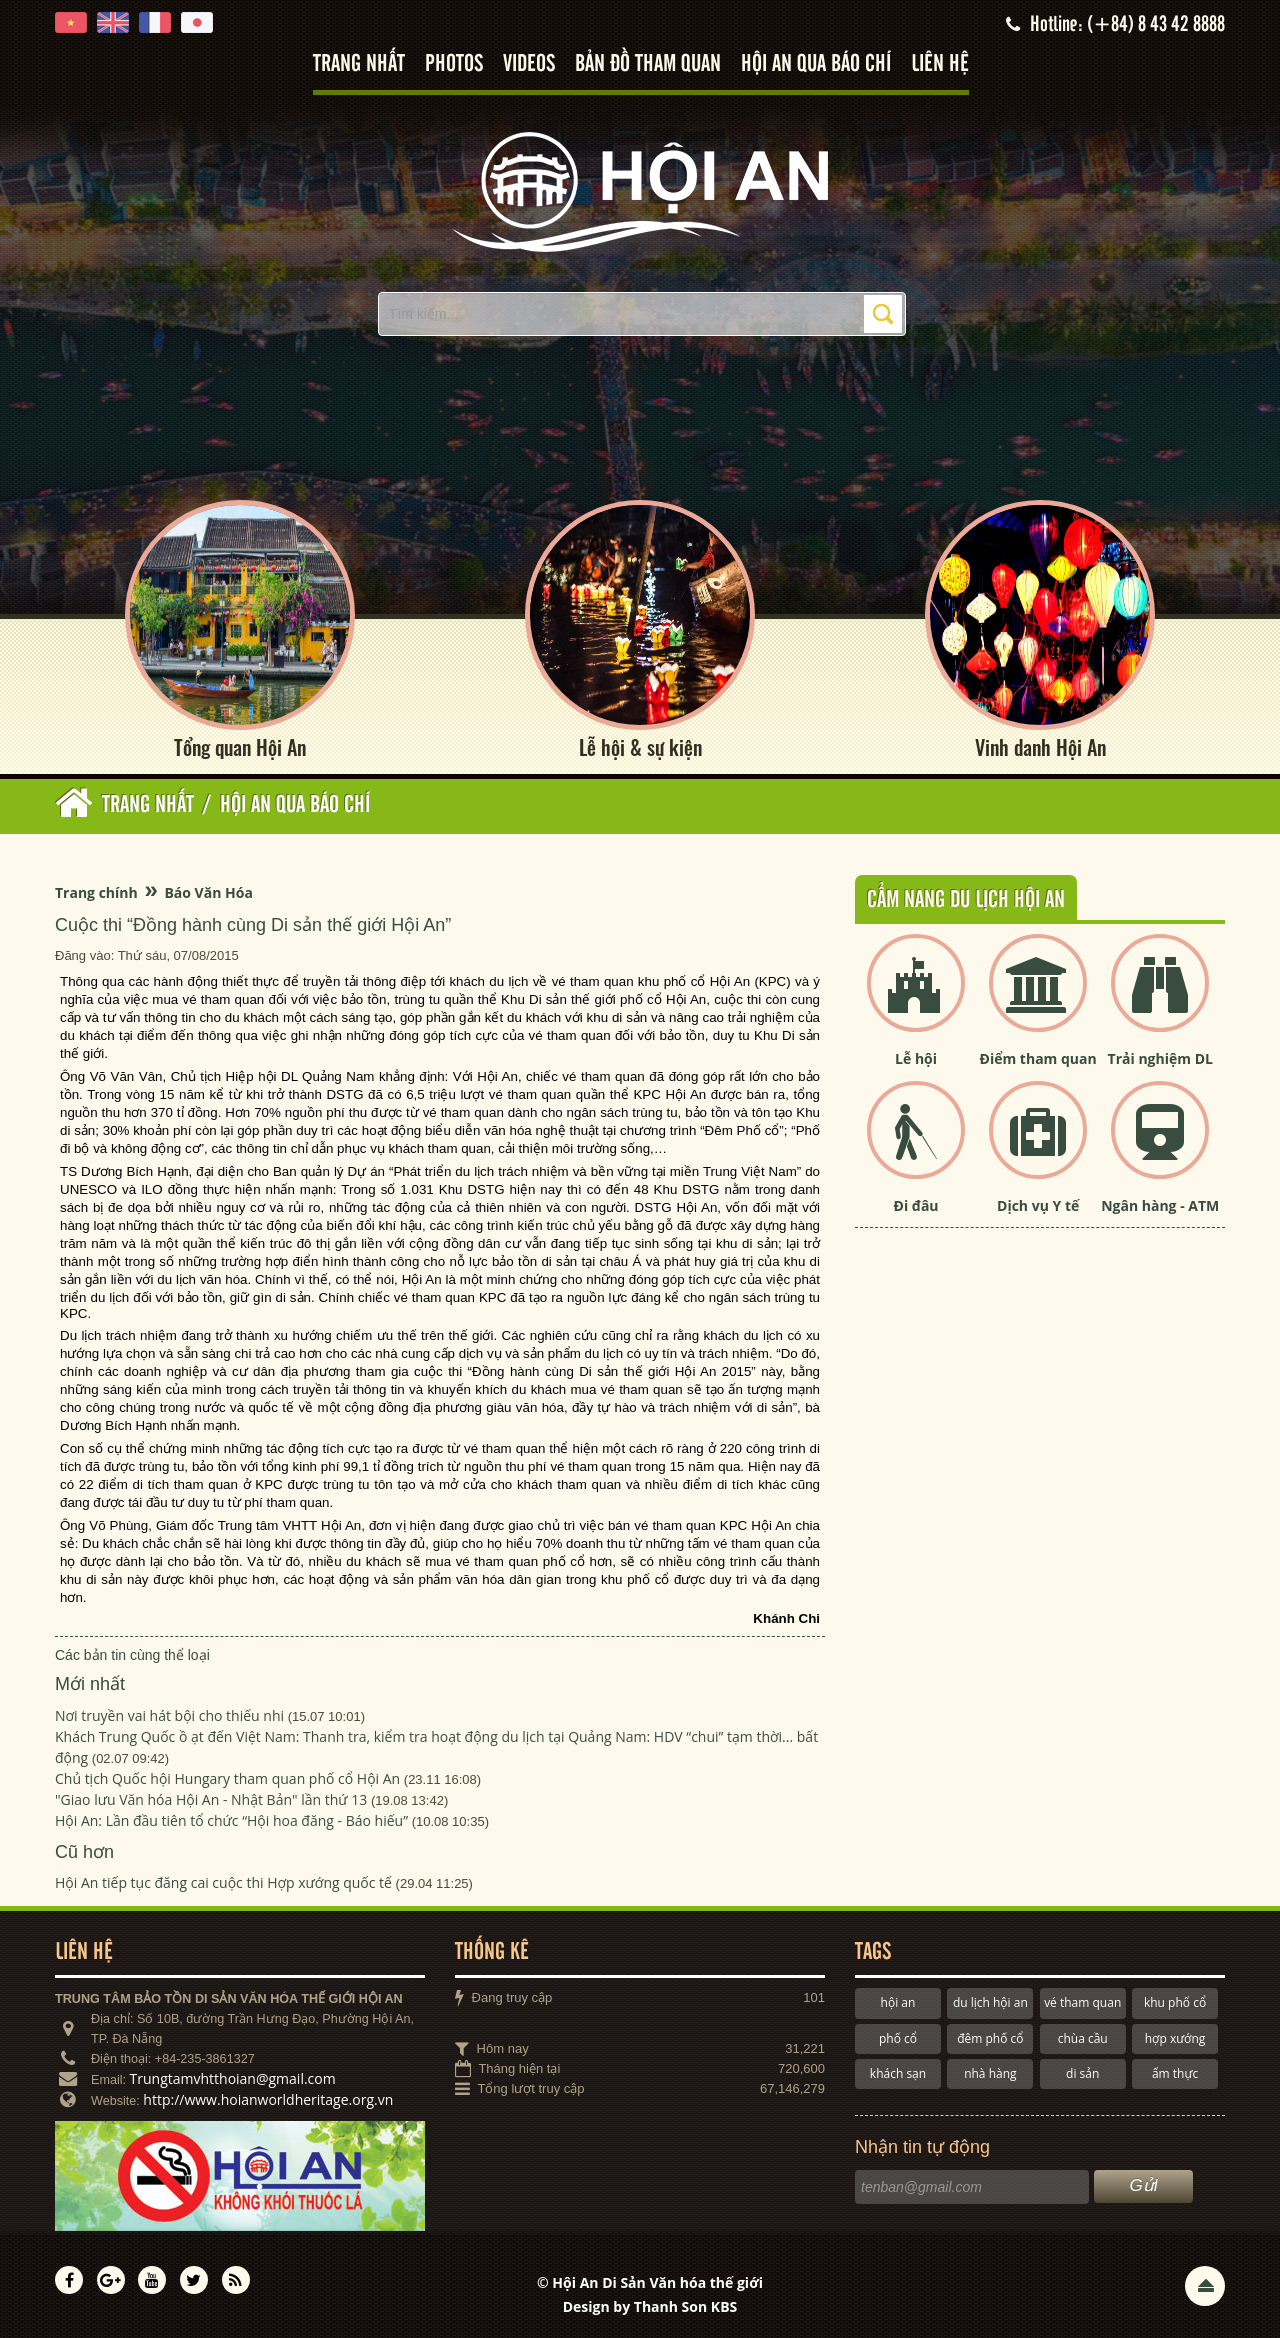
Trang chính (96, 892)
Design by (650, 2306)
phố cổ (898, 2038)
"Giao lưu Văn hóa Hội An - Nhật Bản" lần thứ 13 (211, 1799)
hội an (898, 2002)
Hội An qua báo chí (816, 64)
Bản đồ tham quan (648, 64)
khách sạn (898, 2073)
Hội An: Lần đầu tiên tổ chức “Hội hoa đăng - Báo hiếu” (231, 1820)
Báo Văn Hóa (208, 892)
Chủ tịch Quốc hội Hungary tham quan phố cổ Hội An (227, 1778)
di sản (1082, 2073)
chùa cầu (1083, 2038)
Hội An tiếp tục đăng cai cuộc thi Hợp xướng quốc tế (223, 1882)
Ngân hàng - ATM (1160, 1205)
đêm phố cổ (990, 2038)
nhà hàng (990, 2073)
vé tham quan (1082, 2002)
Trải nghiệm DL (1160, 1058)
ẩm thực (1175, 2073)
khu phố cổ (1175, 2002)
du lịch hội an (990, 2002)
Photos (454, 64)
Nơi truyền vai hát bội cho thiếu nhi (169, 1715)
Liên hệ (940, 64)
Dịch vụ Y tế (1038, 1205)
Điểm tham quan (1038, 1058)
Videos (529, 64)
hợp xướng (1175, 2038)
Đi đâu (916, 1205)
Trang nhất (359, 64)
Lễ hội (916, 1058)
